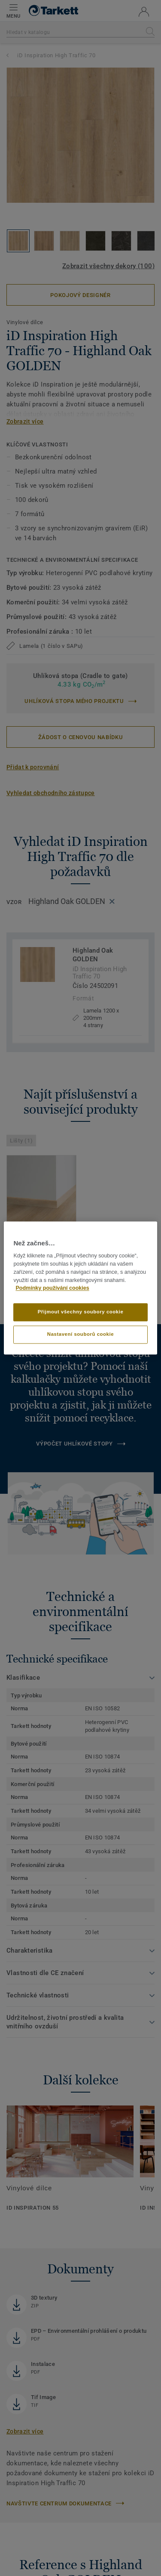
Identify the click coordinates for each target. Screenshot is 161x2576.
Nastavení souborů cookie (80, 1334)
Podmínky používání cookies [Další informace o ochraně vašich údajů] (52, 1288)
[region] (80, 1287)
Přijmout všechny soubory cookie (81, 1312)
